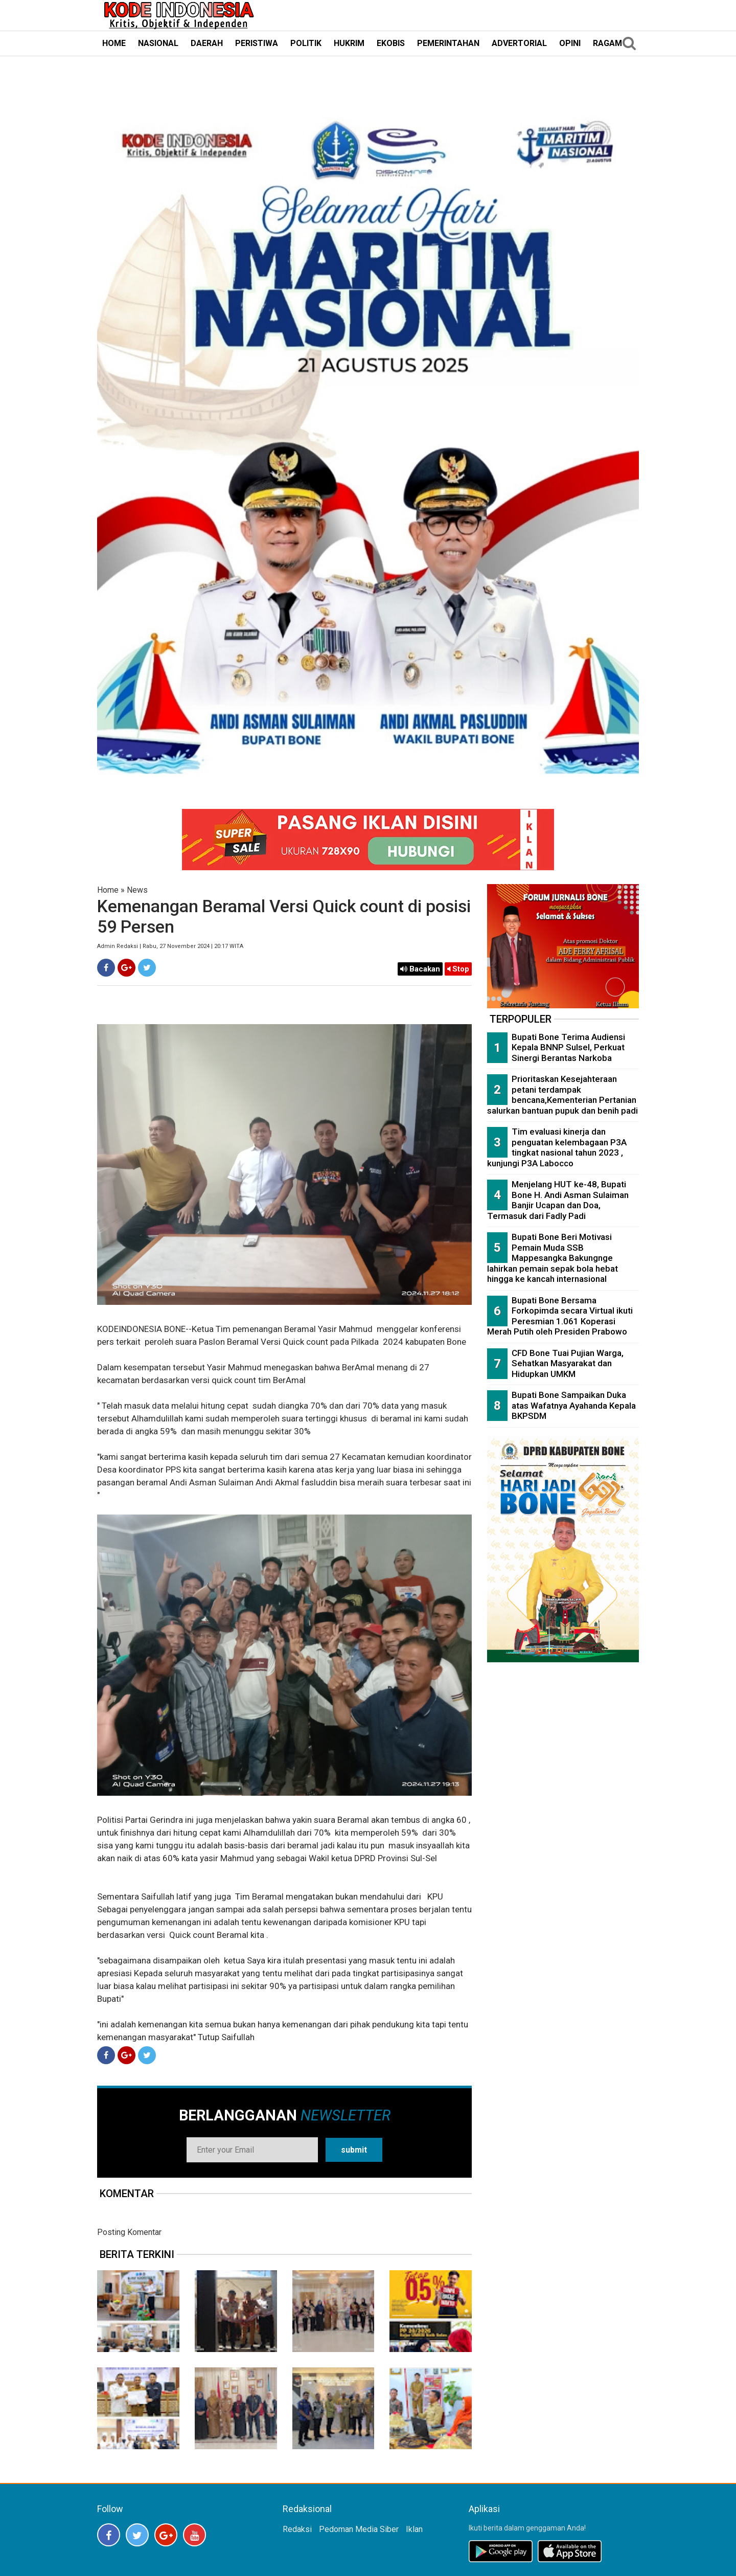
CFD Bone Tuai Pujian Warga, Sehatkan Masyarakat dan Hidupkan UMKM (568, 1363)
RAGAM (607, 43)
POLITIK (305, 43)
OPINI (570, 43)
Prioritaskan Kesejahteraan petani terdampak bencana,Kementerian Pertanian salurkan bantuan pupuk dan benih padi (562, 1095)
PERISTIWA (256, 43)
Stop (458, 969)
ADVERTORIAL (519, 43)
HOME (114, 43)
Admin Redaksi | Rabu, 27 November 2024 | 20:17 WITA (170, 946)
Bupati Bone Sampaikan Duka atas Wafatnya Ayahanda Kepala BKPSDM (574, 1405)
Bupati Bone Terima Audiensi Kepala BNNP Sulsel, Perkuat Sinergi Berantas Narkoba (568, 1047)
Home (108, 890)
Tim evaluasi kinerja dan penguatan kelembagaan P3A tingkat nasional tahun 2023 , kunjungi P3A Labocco (557, 1147)
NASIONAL (158, 43)
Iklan (414, 2529)
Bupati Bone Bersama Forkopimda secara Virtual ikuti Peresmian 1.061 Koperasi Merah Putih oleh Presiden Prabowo (560, 1316)
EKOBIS (391, 43)
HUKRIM (349, 43)
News (137, 890)
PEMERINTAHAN (448, 43)
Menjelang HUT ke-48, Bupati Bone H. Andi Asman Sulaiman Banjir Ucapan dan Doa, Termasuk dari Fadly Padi (558, 1200)
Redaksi (297, 2529)
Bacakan (420, 969)
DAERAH (207, 43)
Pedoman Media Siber (359, 2529)
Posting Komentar (129, 2232)
